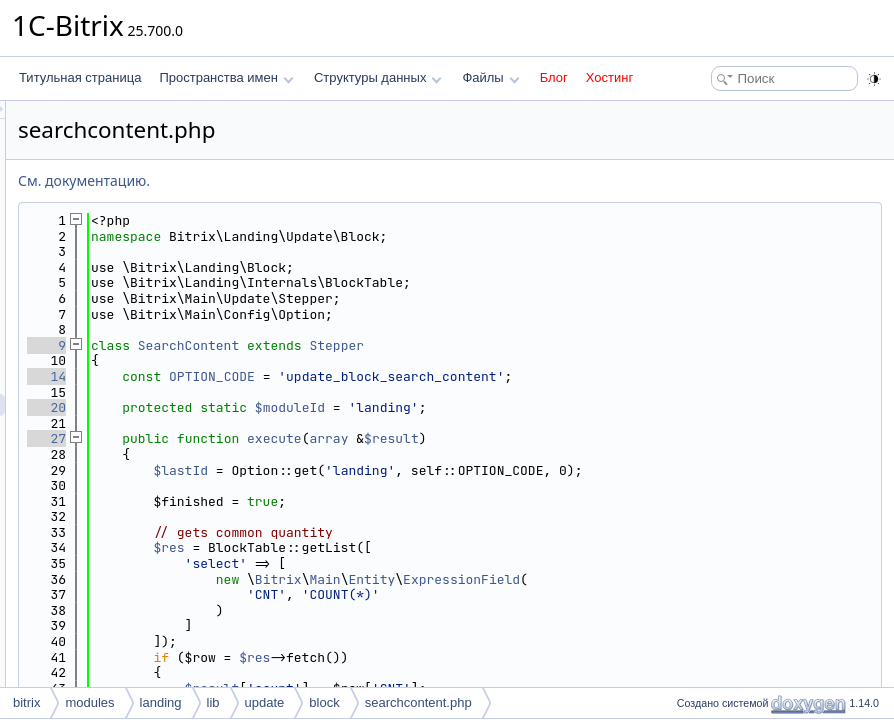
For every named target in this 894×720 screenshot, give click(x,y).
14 (296, 376)
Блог (554, 77)
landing (161, 702)
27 (296, 438)
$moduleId (540, 407)
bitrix (26, 702)
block (324, 702)
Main (574, 579)
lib (213, 702)
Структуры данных (378, 77)
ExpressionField (711, 579)
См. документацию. (334, 180)
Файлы (490, 77)
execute (524, 438)
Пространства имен (226, 77)
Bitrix (528, 579)
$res (418, 547)
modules (89, 702)
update (265, 702)
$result (641, 438)
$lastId (430, 470)
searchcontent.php (418, 702)
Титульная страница (80, 77)
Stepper (586, 345)
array (578, 438)
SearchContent (438, 345)
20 (296, 407)
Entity (621, 579)
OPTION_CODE (462, 376)
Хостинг (609, 77)
